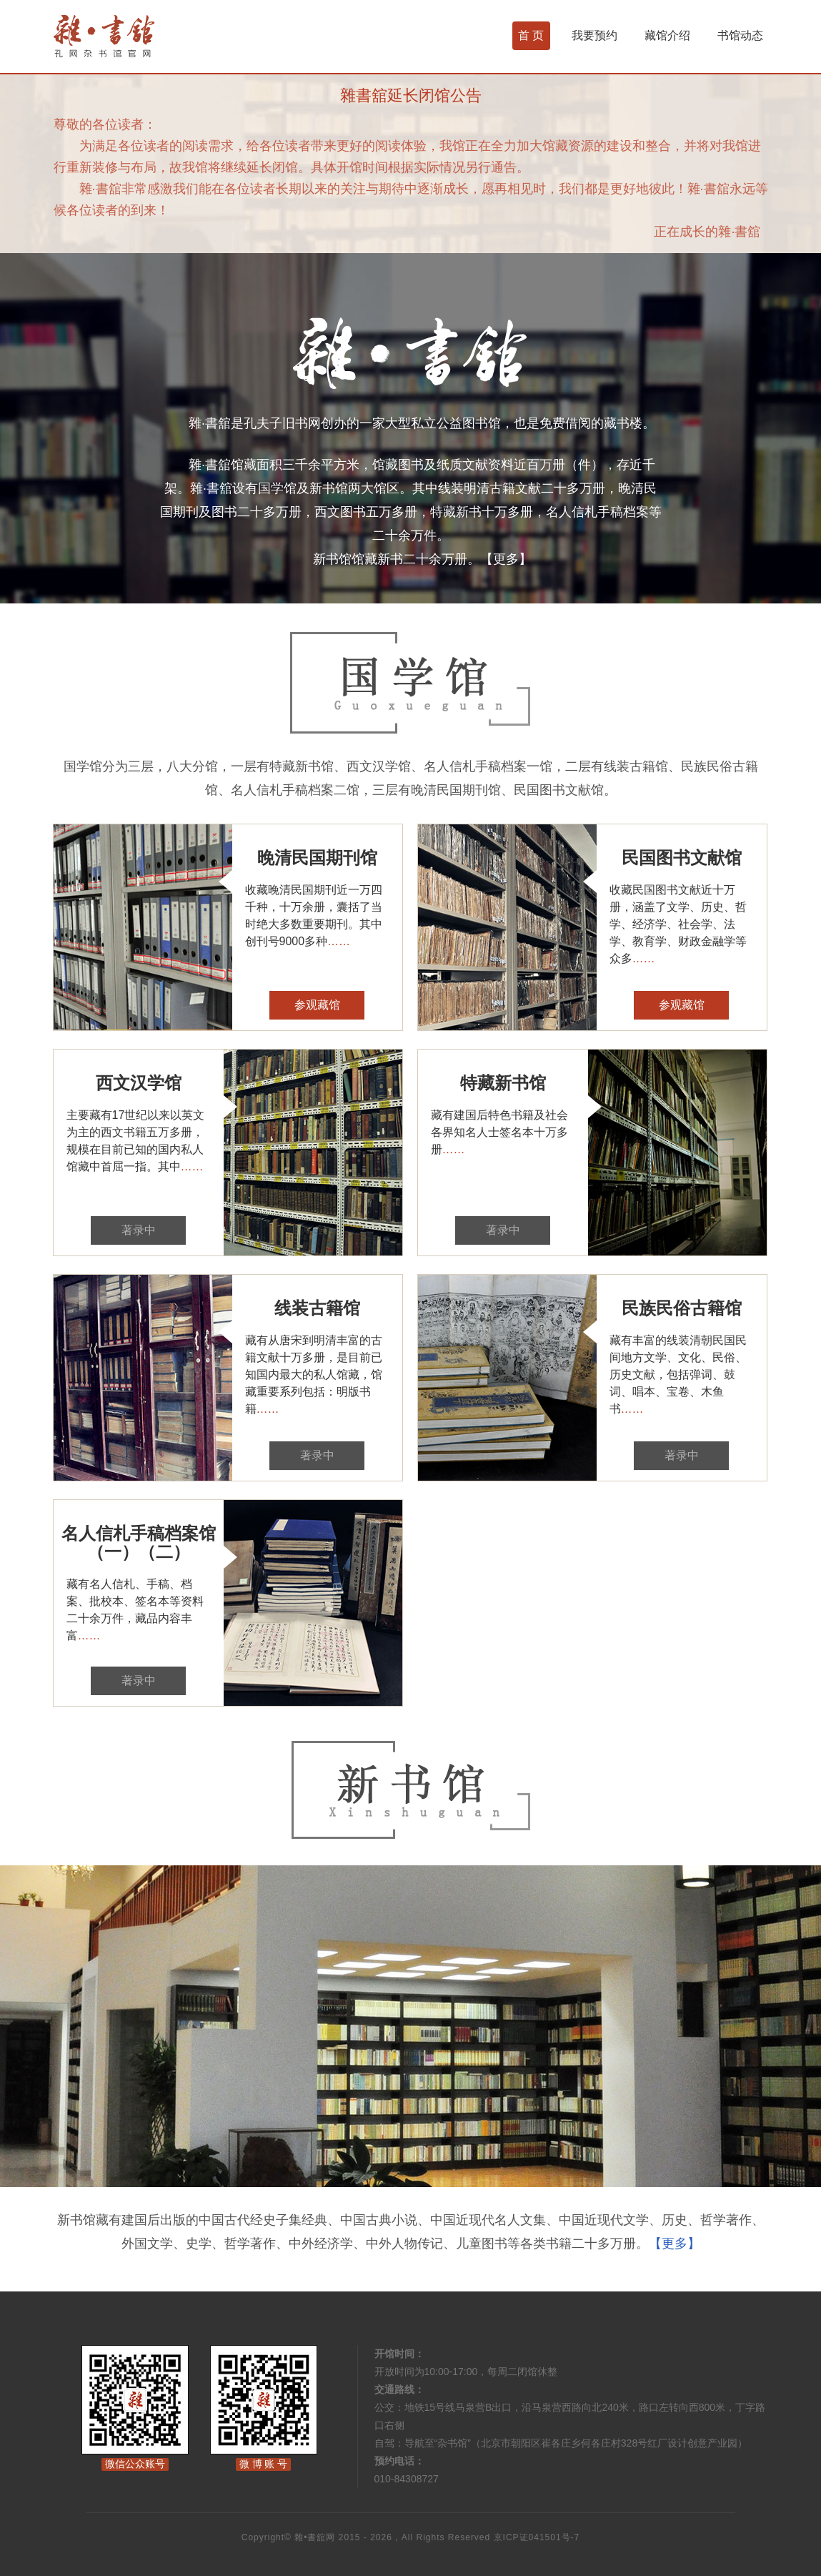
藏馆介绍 (667, 35)
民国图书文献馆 (682, 857)
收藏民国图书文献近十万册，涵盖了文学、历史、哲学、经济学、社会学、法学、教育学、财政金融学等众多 (678, 924)
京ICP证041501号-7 (537, 2537)
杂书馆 (142, 36)
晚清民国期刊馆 (317, 857)
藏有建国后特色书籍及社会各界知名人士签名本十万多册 (499, 1132)
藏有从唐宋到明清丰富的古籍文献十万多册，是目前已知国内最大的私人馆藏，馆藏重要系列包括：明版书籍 (313, 1374)
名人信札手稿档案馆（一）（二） (138, 1542)
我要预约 (594, 35)
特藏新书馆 (503, 1082)
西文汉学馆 (138, 1082)
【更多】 (506, 559)
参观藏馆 (317, 1005)
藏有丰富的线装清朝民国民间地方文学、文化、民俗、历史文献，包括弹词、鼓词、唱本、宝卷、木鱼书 (678, 1374)
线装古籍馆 (317, 1308)
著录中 (138, 1230)
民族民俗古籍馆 (682, 1308)
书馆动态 (740, 35)
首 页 (531, 35)
